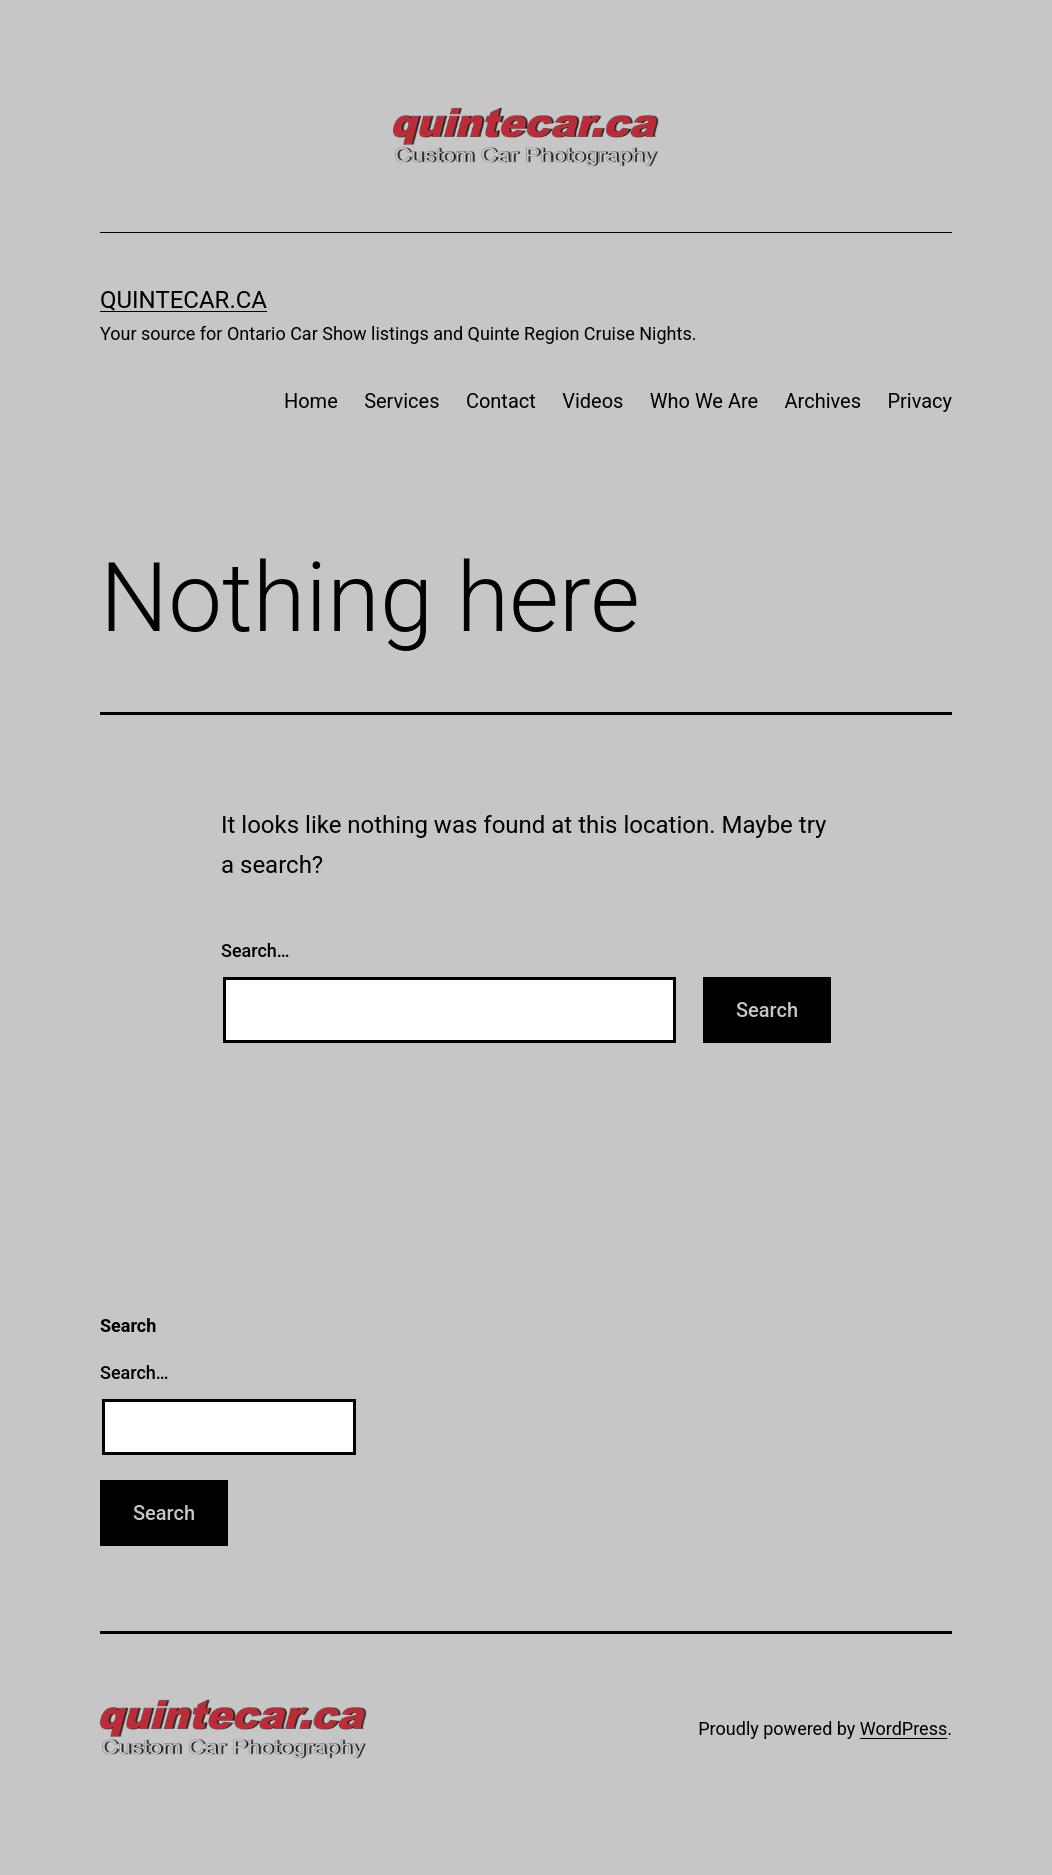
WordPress (903, 1728)
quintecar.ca (183, 300)
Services (401, 401)
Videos (592, 401)
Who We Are (704, 401)
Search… (255, 950)
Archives (823, 401)
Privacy (919, 401)
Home (311, 401)
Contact (501, 401)
